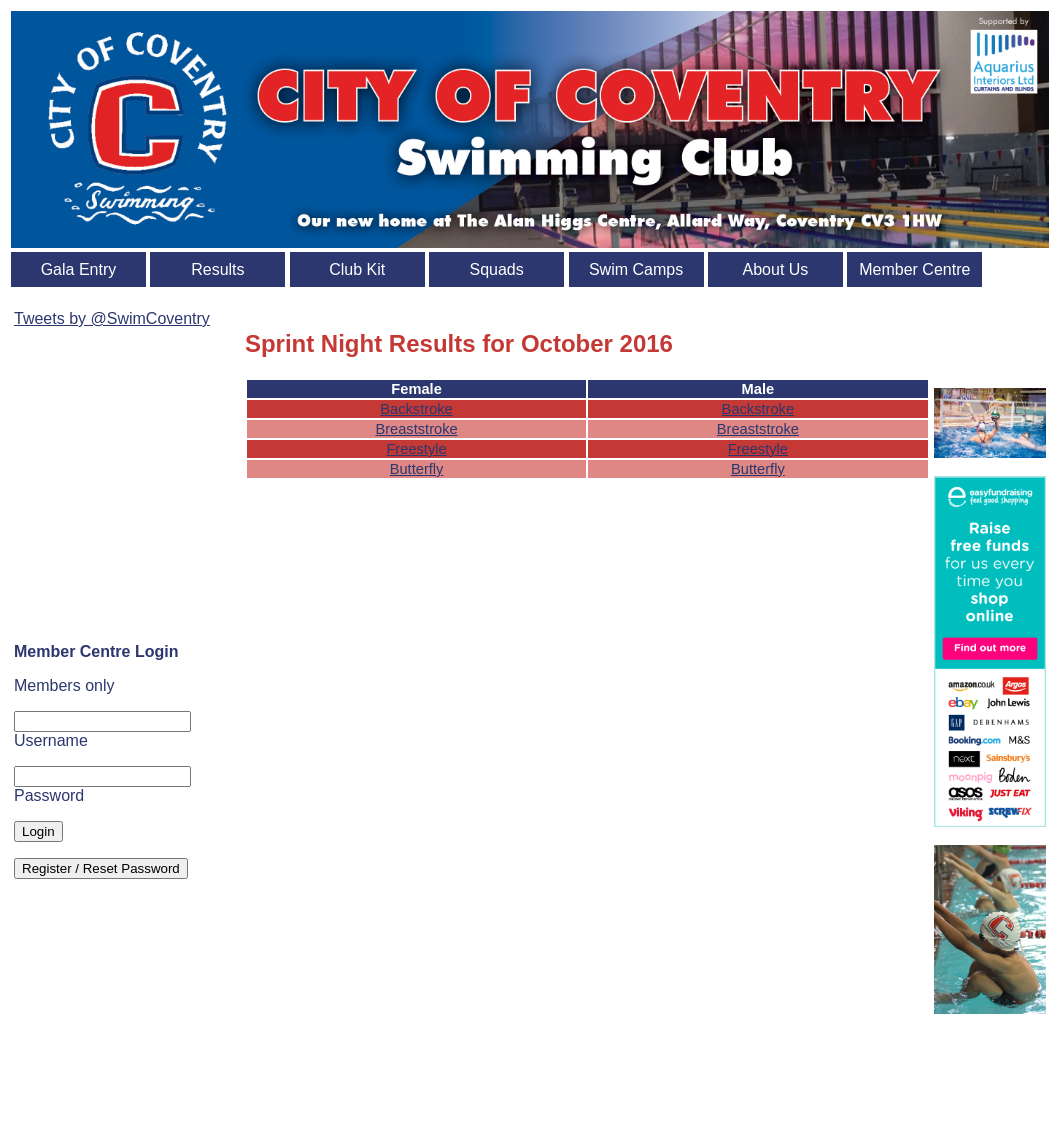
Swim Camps (636, 269)
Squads (497, 269)
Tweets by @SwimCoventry (112, 318)
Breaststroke (416, 429)
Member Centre (914, 269)
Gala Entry (79, 269)
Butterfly (417, 469)
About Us (776, 269)
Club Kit (357, 269)
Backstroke (416, 409)
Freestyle (416, 449)
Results (217, 269)
